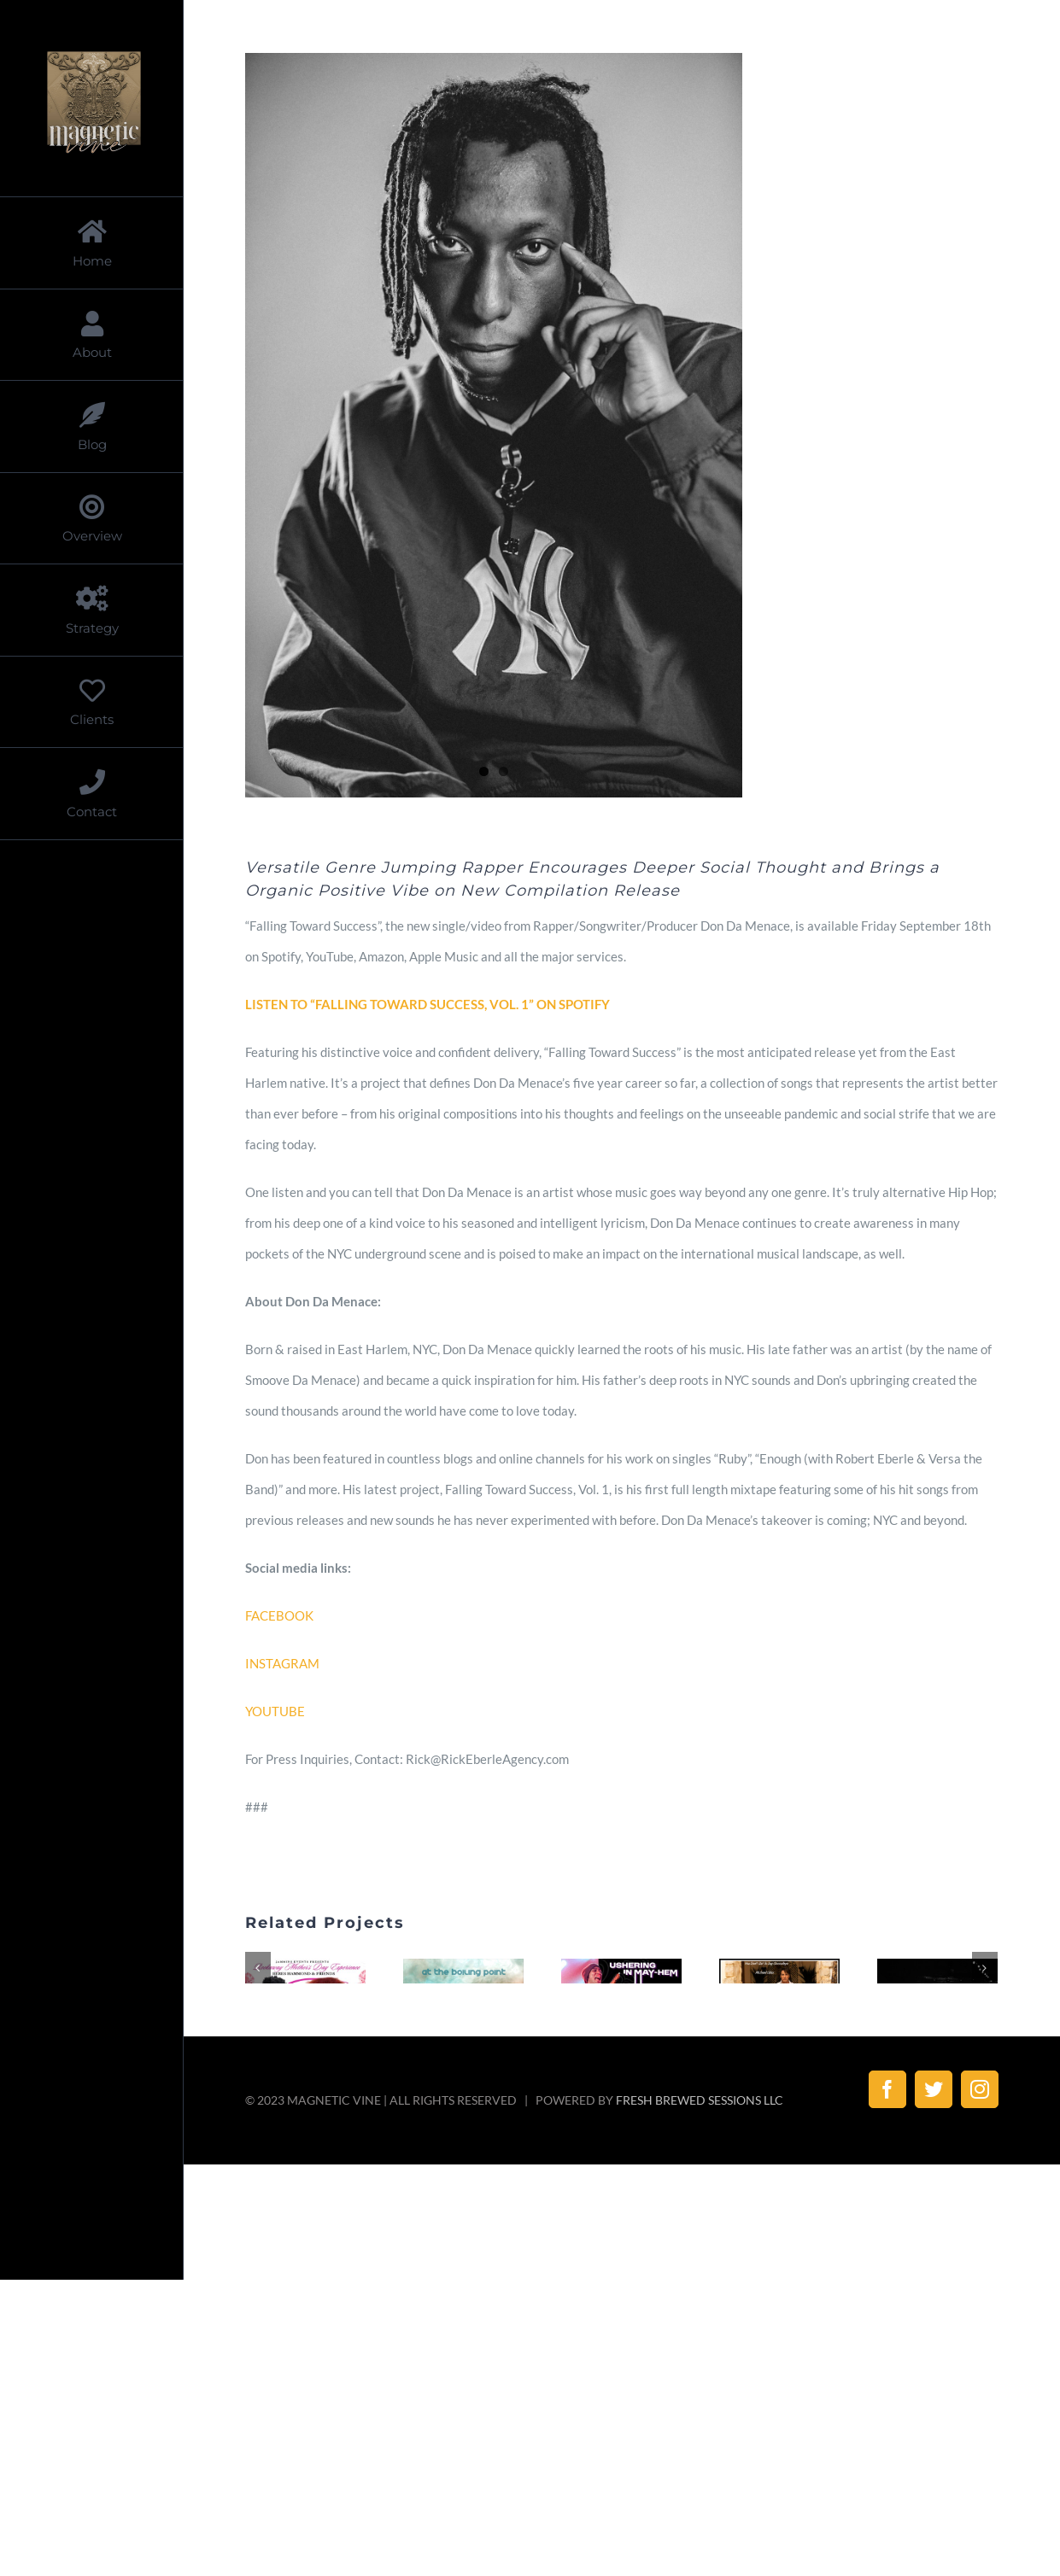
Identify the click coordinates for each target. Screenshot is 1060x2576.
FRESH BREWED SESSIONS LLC (699, 2245)
